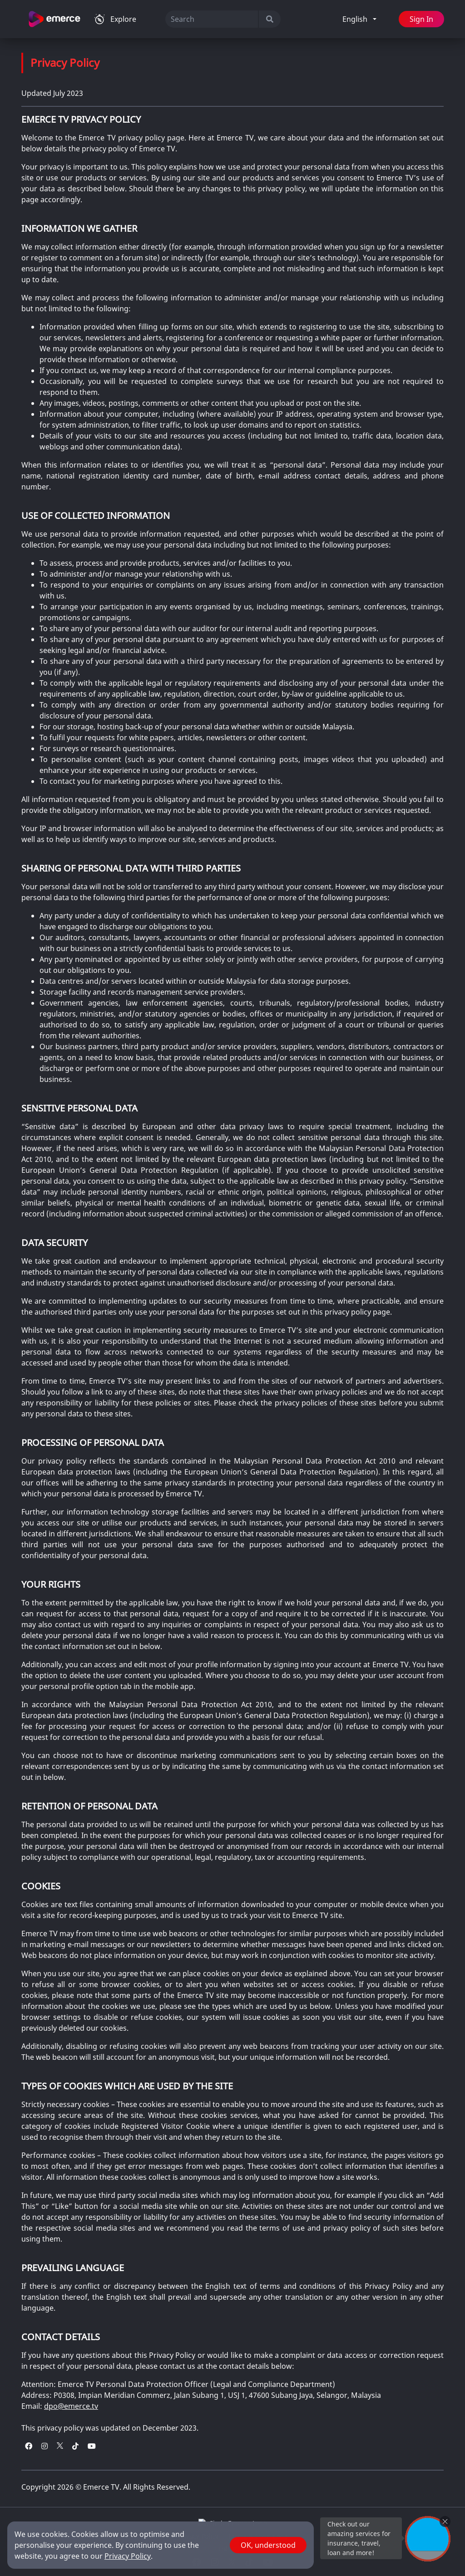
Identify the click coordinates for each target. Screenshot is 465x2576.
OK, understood (268, 2545)
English (355, 19)
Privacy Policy (127, 2556)
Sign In (421, 19)
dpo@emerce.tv (71, 2406)
